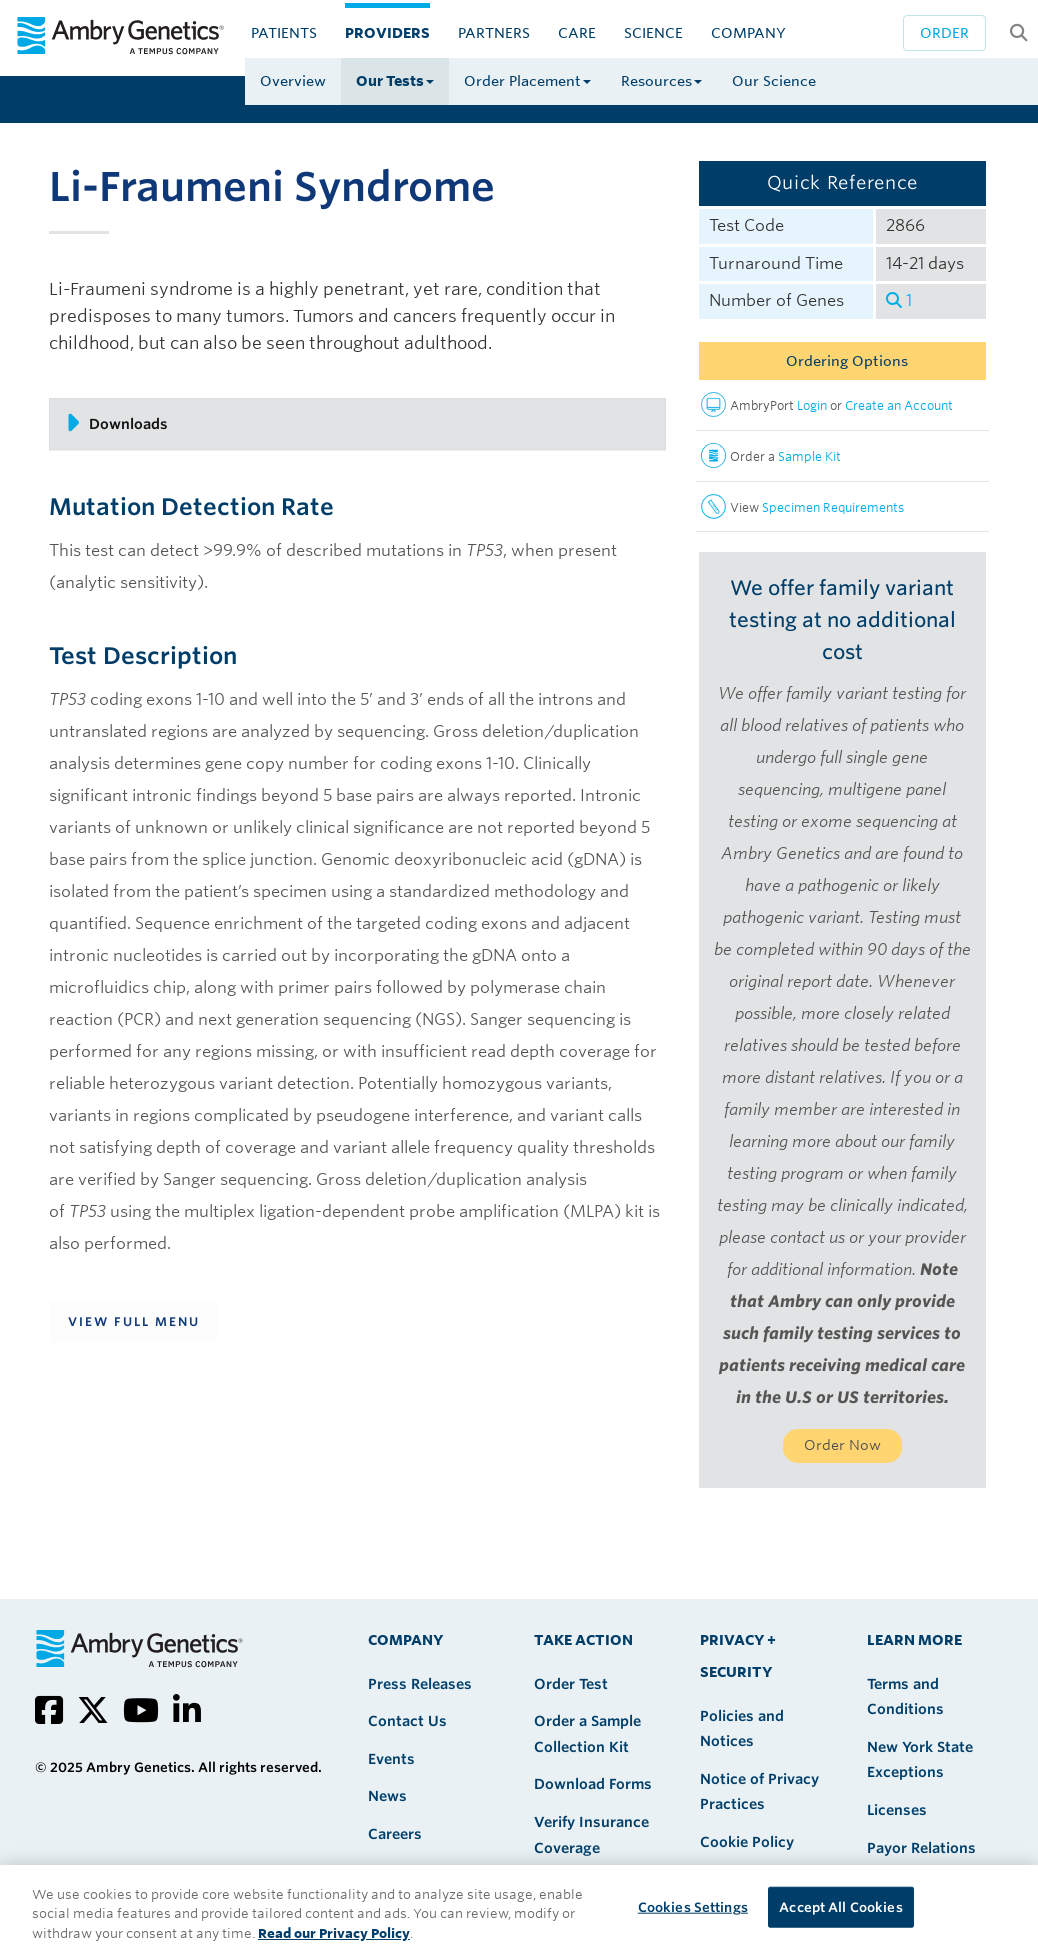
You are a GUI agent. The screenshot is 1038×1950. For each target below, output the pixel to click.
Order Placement (527, 81)
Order (944, 33)
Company (748, 33)
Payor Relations (921, 1848)
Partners (494, 33)
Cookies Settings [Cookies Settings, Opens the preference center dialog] (693, 1920)
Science (653, 33)
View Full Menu (134, 1321)
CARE (577, 33)
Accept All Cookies (840, 1920)
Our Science (774, 81)
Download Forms (593, 1784)
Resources (661, 81)
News (387, 1796)
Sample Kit (809, 456)
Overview (293, 81)
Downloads (116, 423)
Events (391, 1759)
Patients (284, 33)
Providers (387, 33)
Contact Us (407, 1721)
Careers (395, 1834)
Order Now (842, 1445)
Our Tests (395, 81)
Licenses (897, 1810)
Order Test (571, 1684)
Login (812, 405)
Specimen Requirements (833, 507)
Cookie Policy (747, 1842)
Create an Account (899, 405)
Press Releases (420, 1684)
